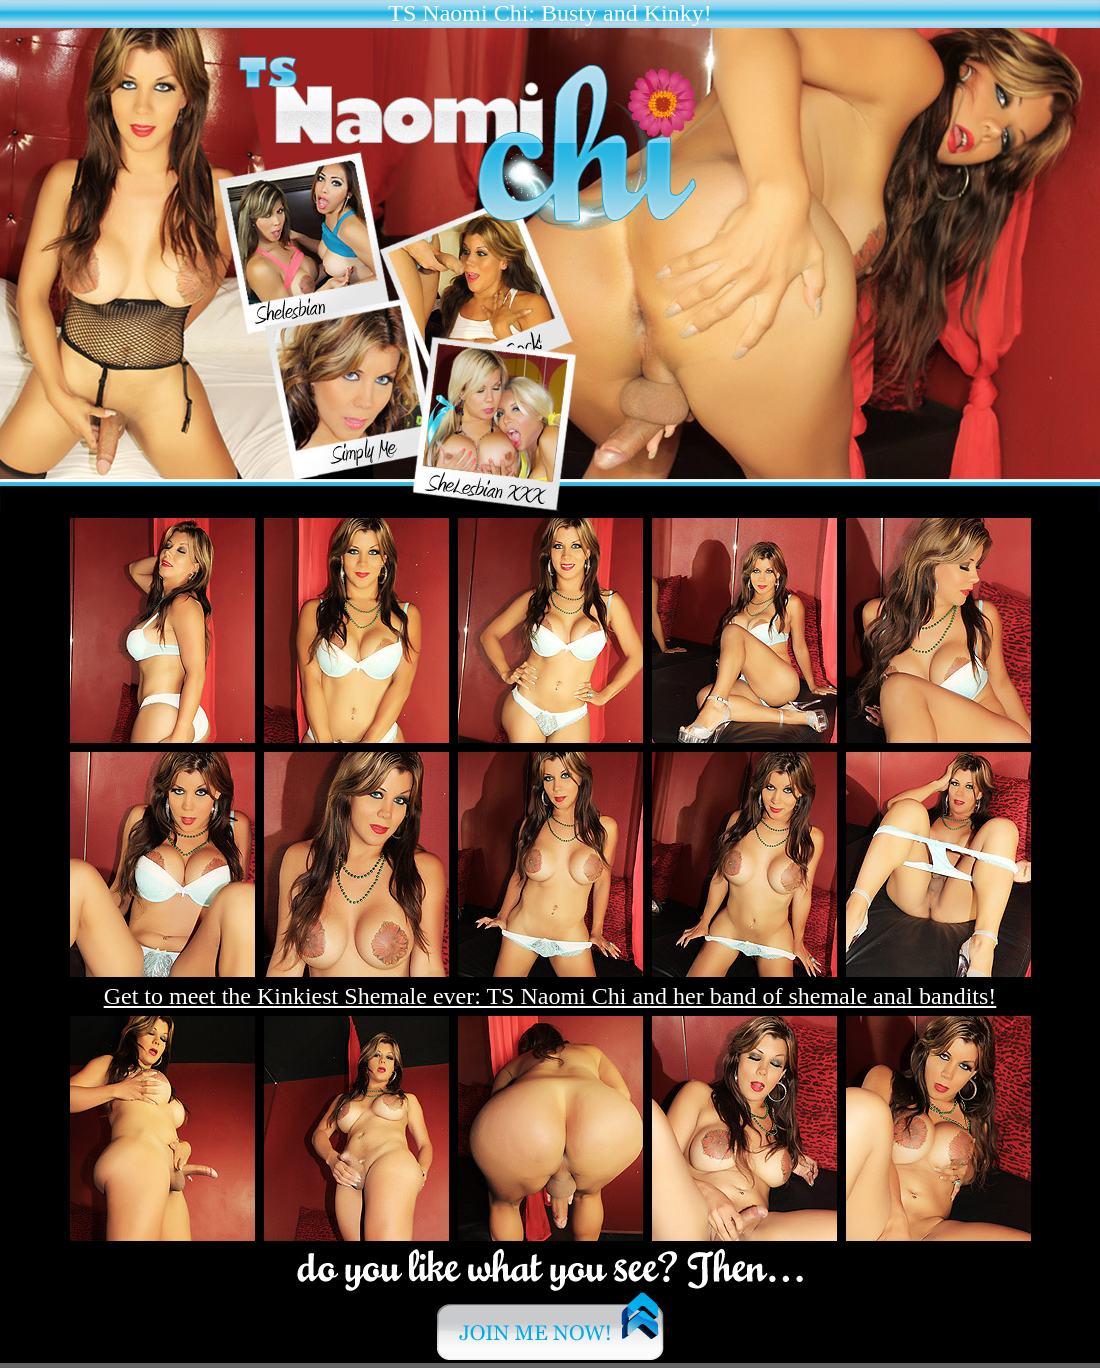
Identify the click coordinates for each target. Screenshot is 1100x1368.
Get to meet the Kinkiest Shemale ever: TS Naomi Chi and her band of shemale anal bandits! (550, 996)
